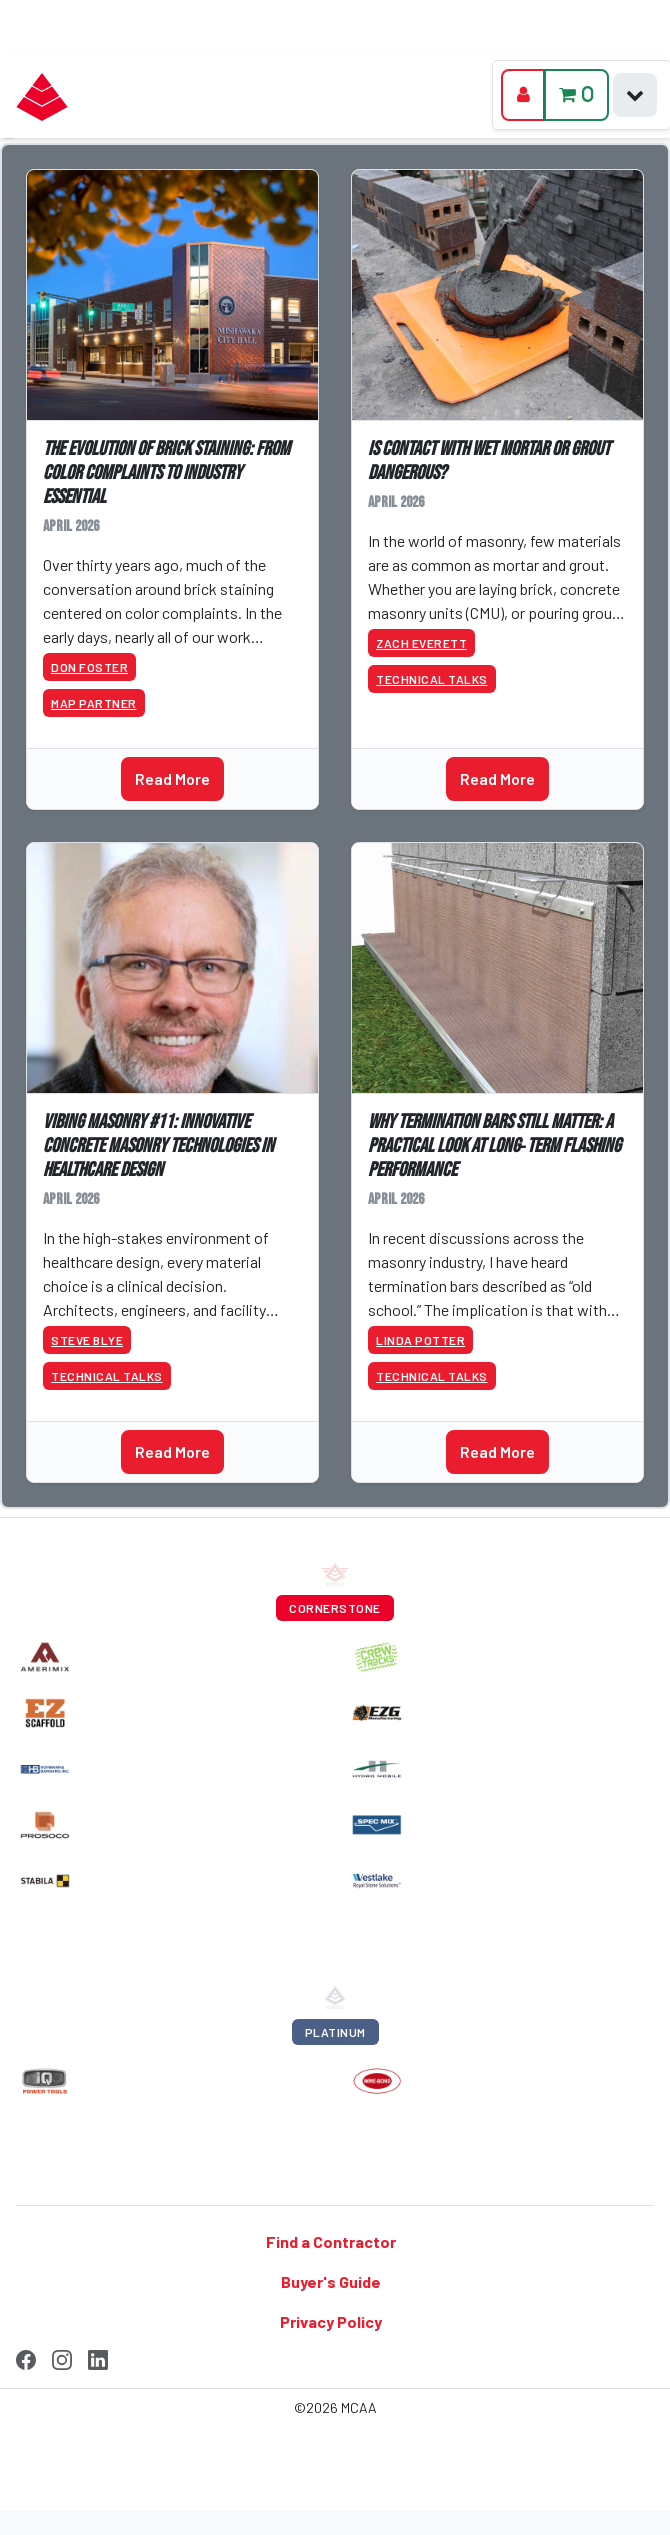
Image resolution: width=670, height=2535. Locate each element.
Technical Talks (432, 679)
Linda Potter (420, 1340)
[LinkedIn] (98, 2357)
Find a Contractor (331, 2241)
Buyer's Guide (331, 2281)
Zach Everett (421, 643)
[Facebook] (26, 2357)
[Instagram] (62, 2357)
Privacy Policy (331, 2321)
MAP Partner (94, 703)
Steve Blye (87, 1340)
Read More (172, 778)
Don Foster (89, 667)
